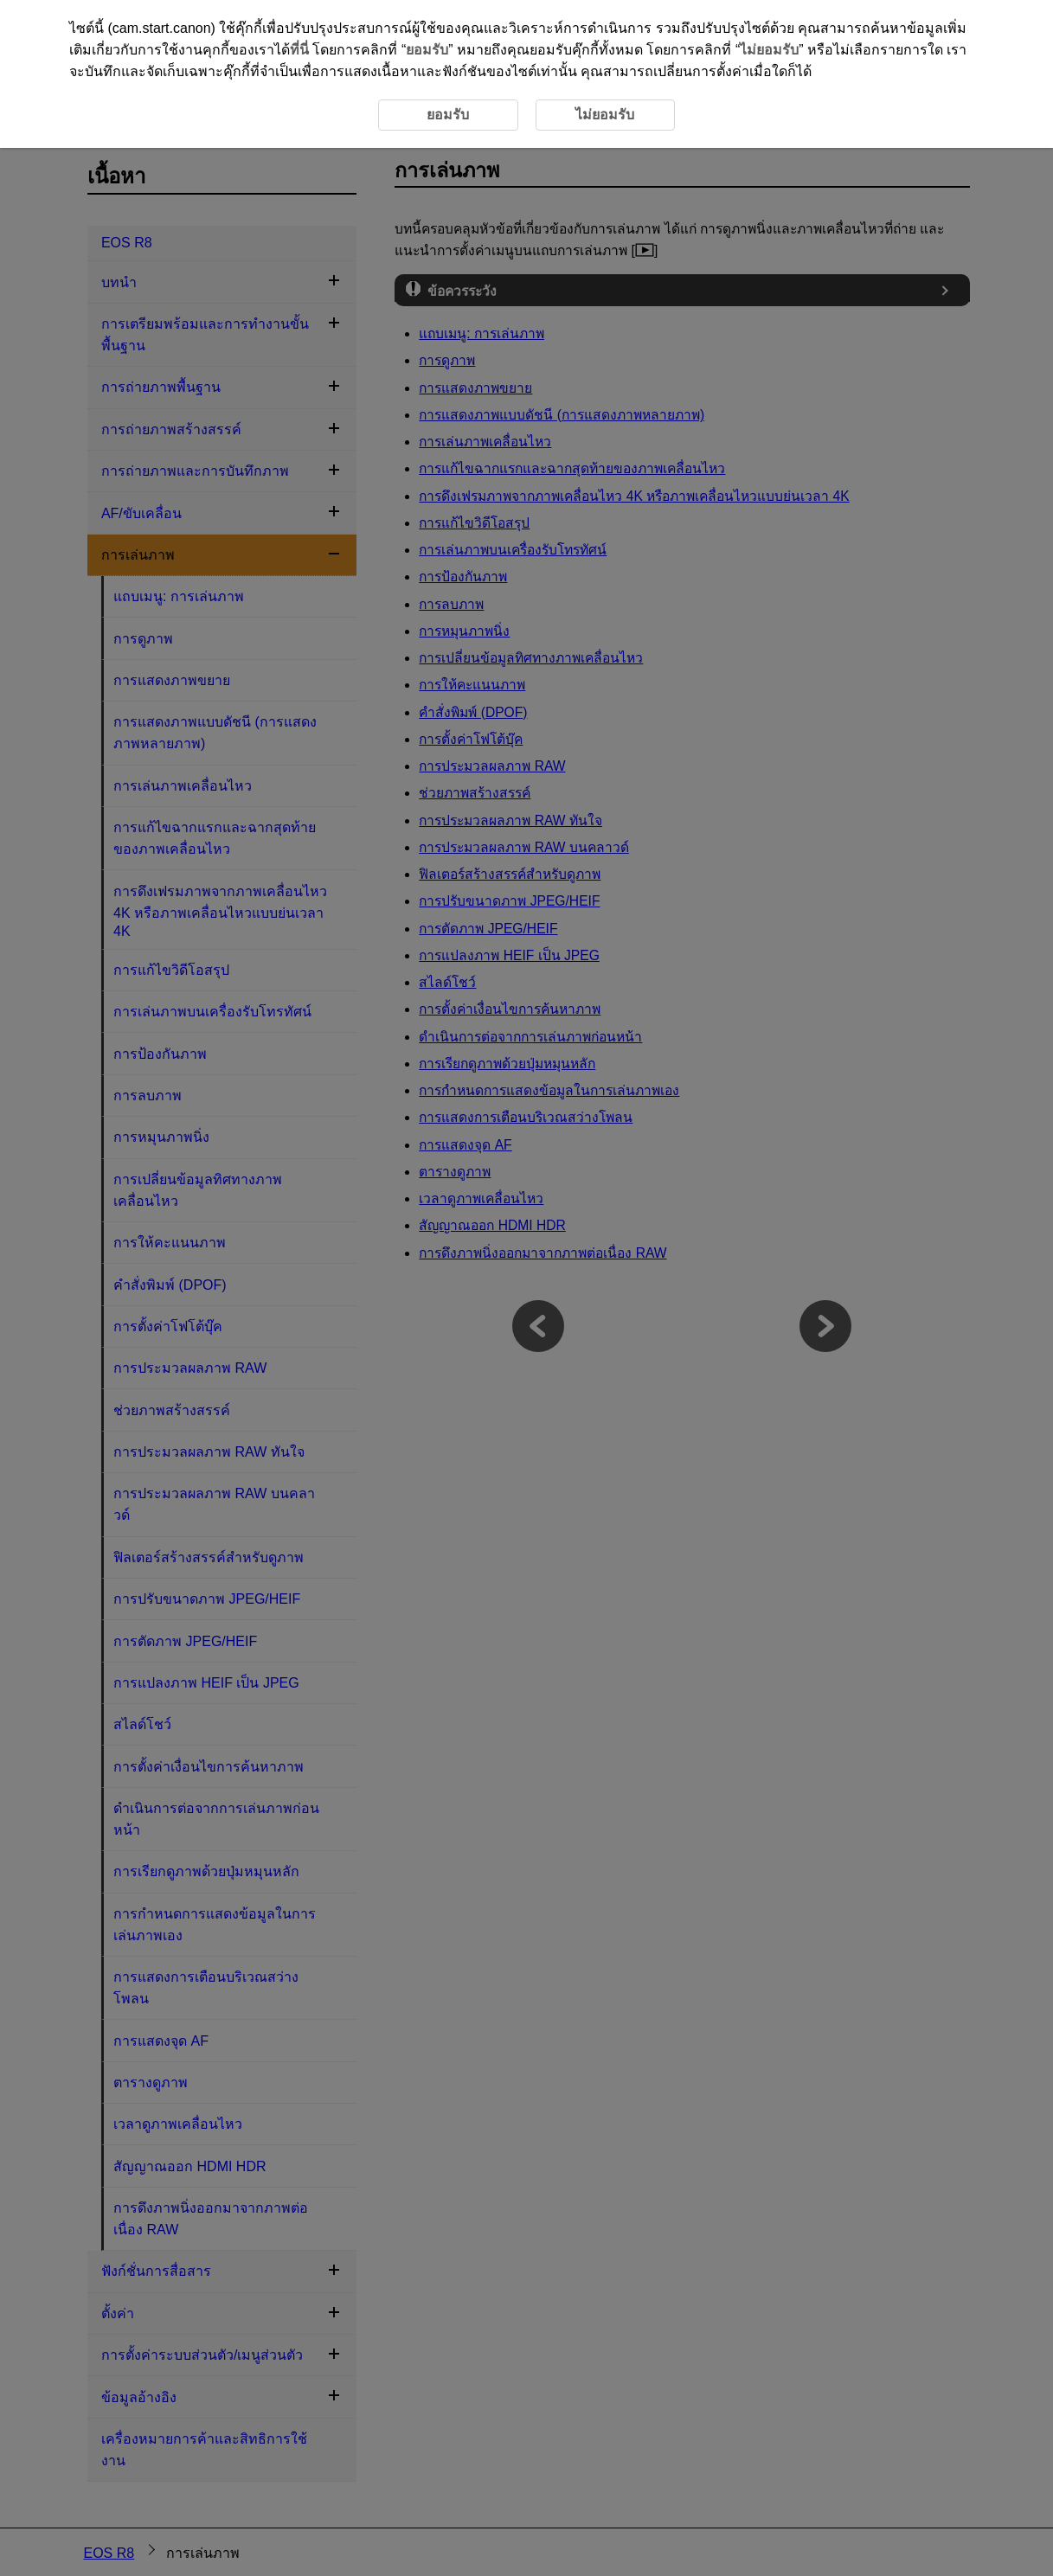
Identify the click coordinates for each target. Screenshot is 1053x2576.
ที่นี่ (299, 49)
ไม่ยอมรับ (769, 49)
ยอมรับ (427, 49)
